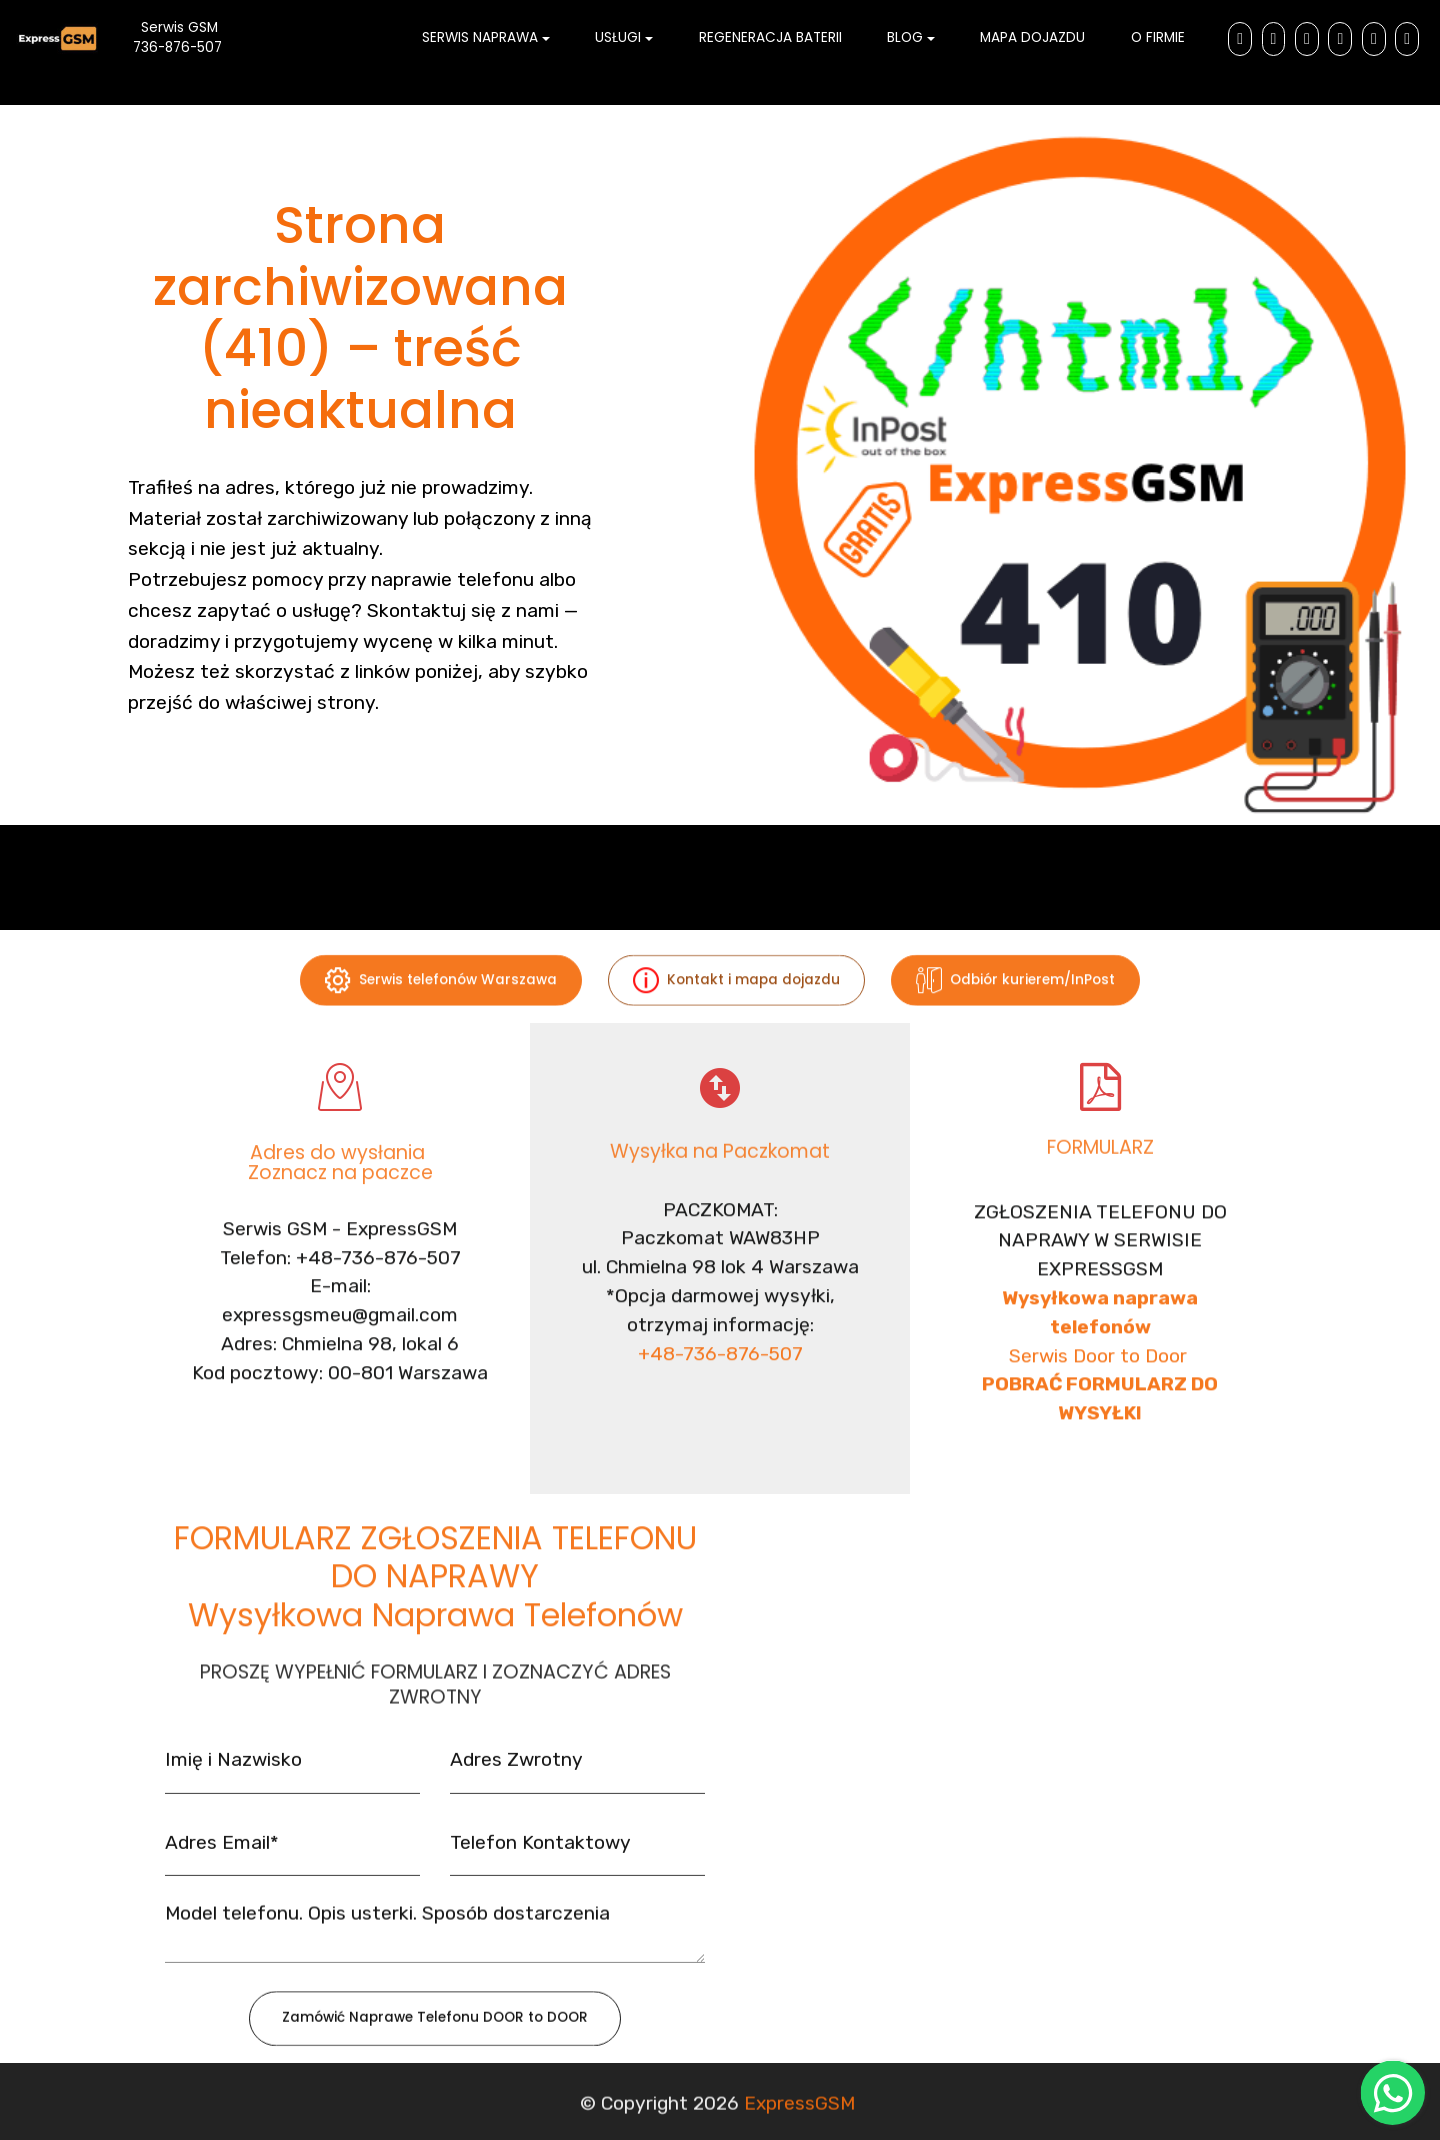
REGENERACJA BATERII (770, 37)
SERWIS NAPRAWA (480, 37)
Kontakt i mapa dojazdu (736, 1002)
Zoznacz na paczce (340, 1194)
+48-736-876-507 (720, 1424)
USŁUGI (618, 37)
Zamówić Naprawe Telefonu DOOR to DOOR (435, 2040)
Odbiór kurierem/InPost (1015, 1002)
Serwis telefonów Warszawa (441, 1002)
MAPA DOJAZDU (1032, 37)
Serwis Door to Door (1100, 1462)
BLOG (905, 37)
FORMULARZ (1100, 1162)
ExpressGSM (799, 2115)
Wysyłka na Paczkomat (720, 1166)
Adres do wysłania (340, 1175)
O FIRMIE (1158, 37)
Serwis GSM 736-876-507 (195, 37)
